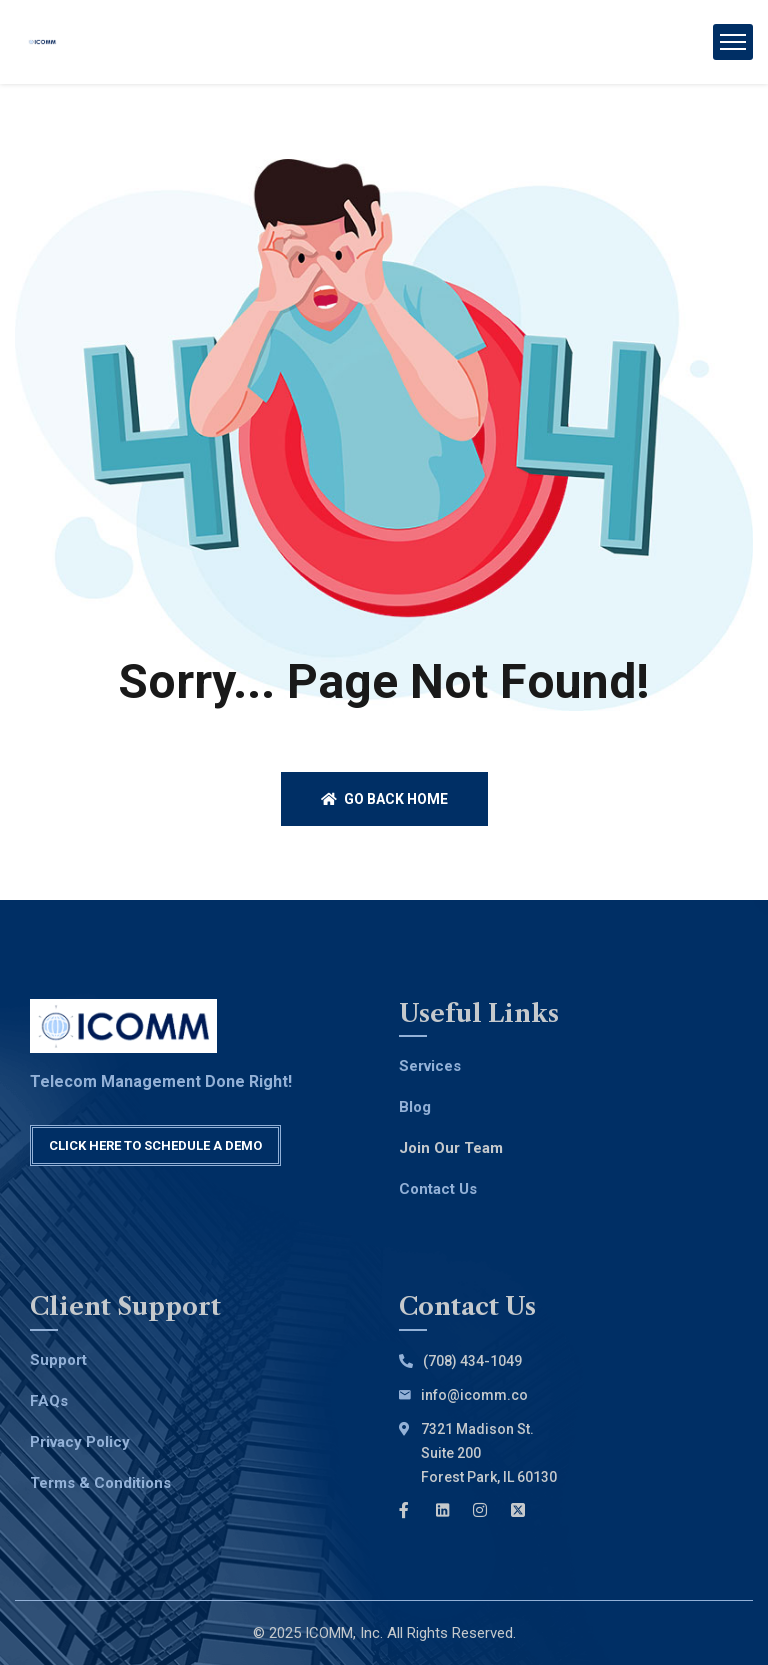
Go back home (384, 799)
